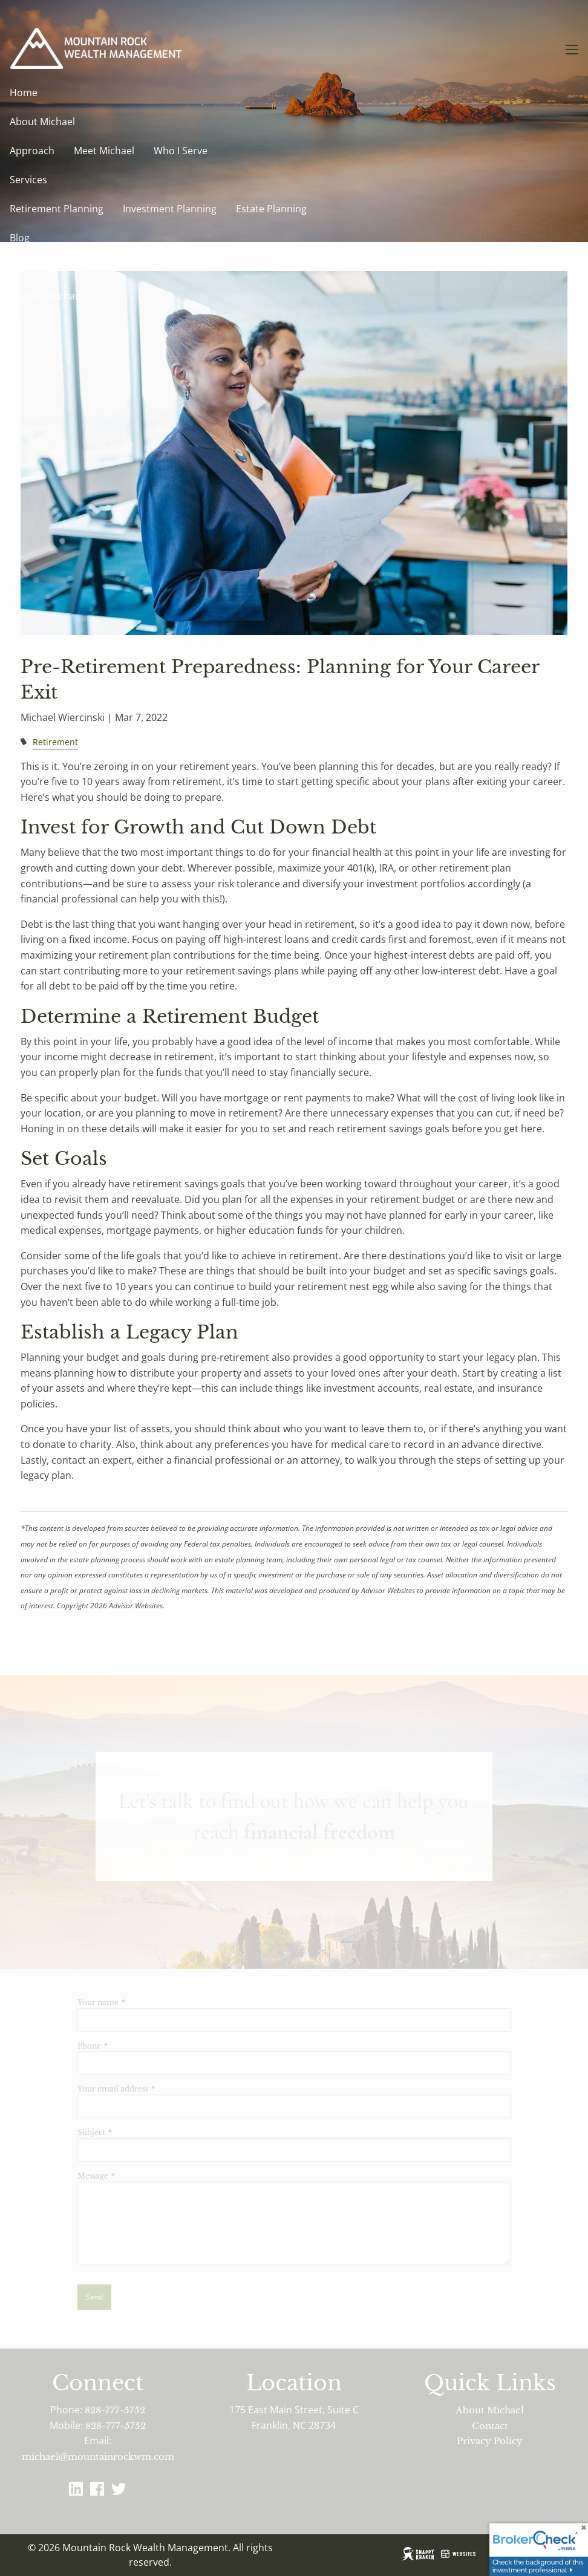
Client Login (36, 266)
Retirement (55, 742)
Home (24, 92)
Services (28, 179)
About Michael (42, 121)
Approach (32, 150)
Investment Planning (170, 208)
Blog (20, 237)
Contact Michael (46, 295)
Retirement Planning (56, 208)
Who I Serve (180, 150)
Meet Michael (104, 150)
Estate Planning (271, 208)
